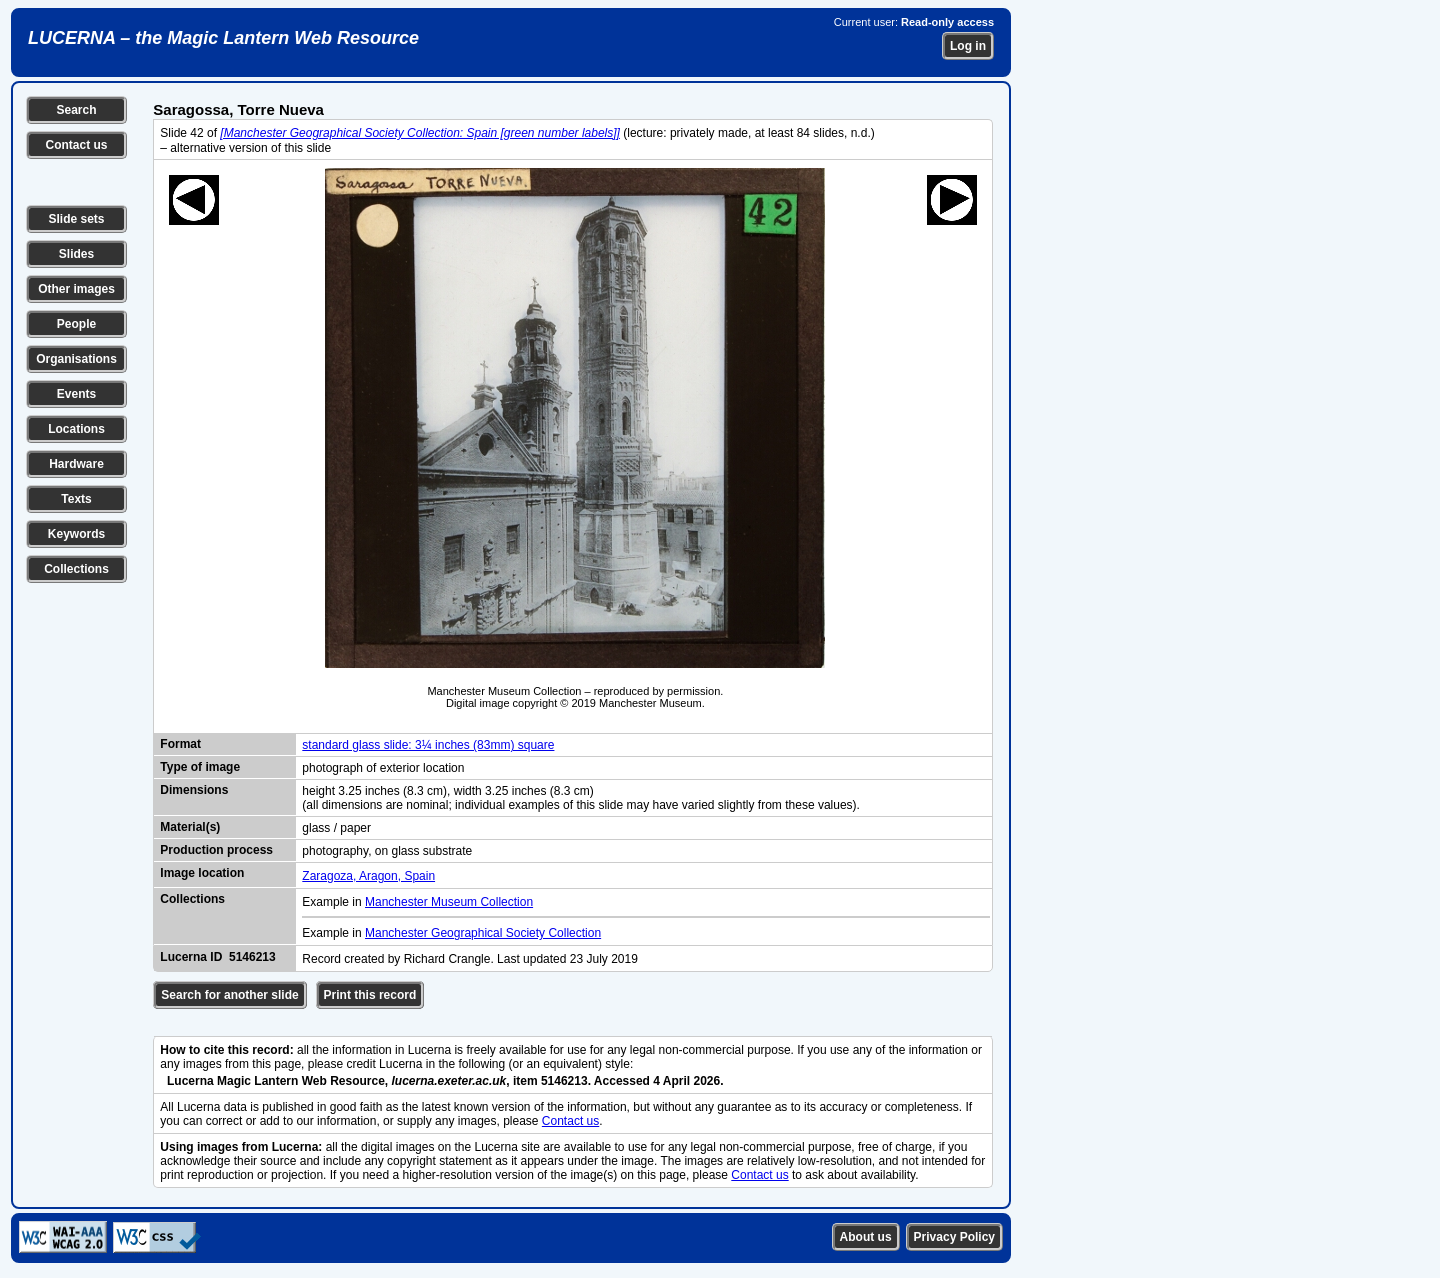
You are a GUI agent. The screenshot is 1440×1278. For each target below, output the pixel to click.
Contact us (76, 145)
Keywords (76, 534)
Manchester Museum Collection (449, 902)
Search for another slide (229, 995)
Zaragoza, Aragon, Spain (368, 876)
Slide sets (76, 219)
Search (76, 110)
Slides (76, 254)
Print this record (370, 995)
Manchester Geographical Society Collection (483, 933)
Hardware (76, 464)
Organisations (76, 359)
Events (76, 394)
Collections (76, 569)
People (76, 324)
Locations (76, 429)
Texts (76, 499)
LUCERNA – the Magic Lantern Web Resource (223, 38)
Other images (76, 289)
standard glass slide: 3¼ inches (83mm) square (428, 745)
